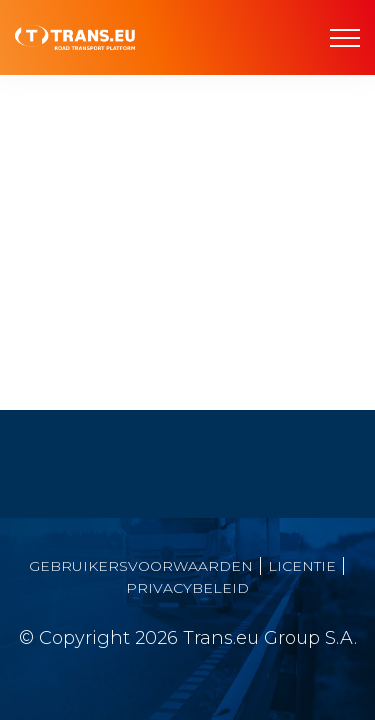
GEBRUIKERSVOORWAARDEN (141, 566)
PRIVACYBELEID (187, 588)
